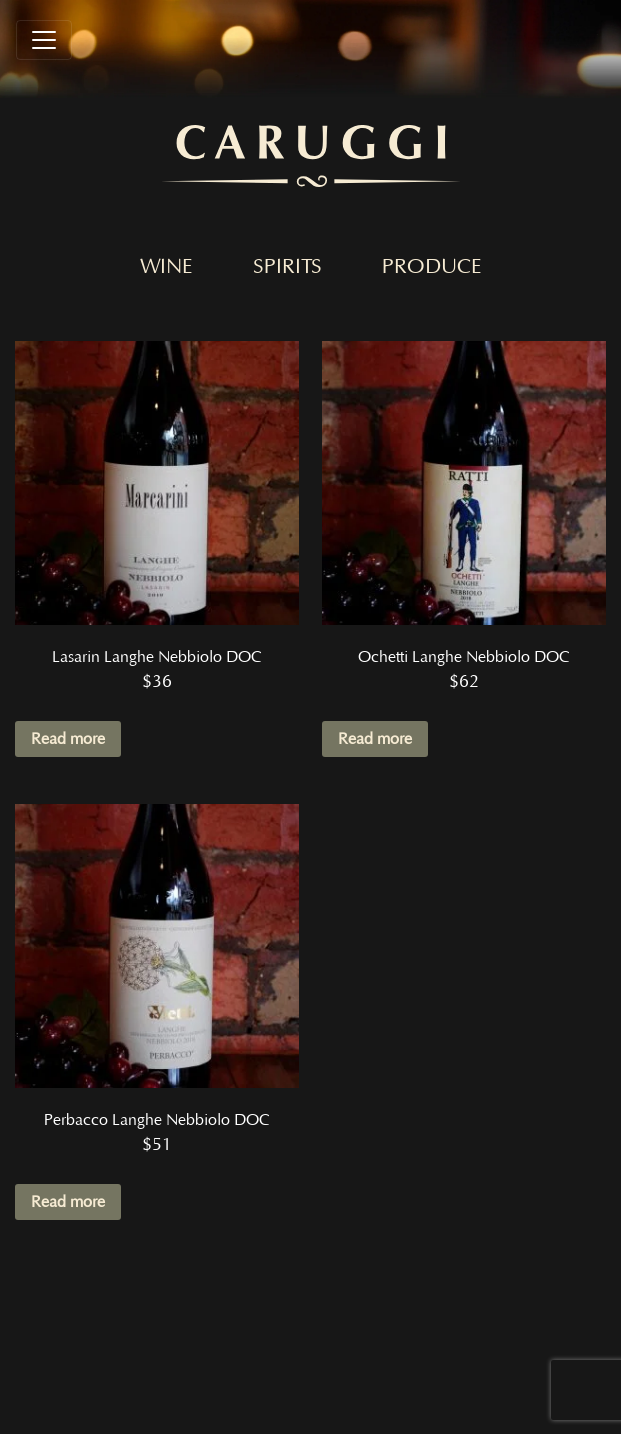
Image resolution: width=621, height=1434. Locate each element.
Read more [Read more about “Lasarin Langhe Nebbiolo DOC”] (68, 739)
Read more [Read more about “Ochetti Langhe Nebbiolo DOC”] (375, 739)
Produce (432, 267)
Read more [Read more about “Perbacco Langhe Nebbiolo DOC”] (68, 1202)
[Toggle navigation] (44, 40)
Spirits (287, 267)
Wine (166, 267)
